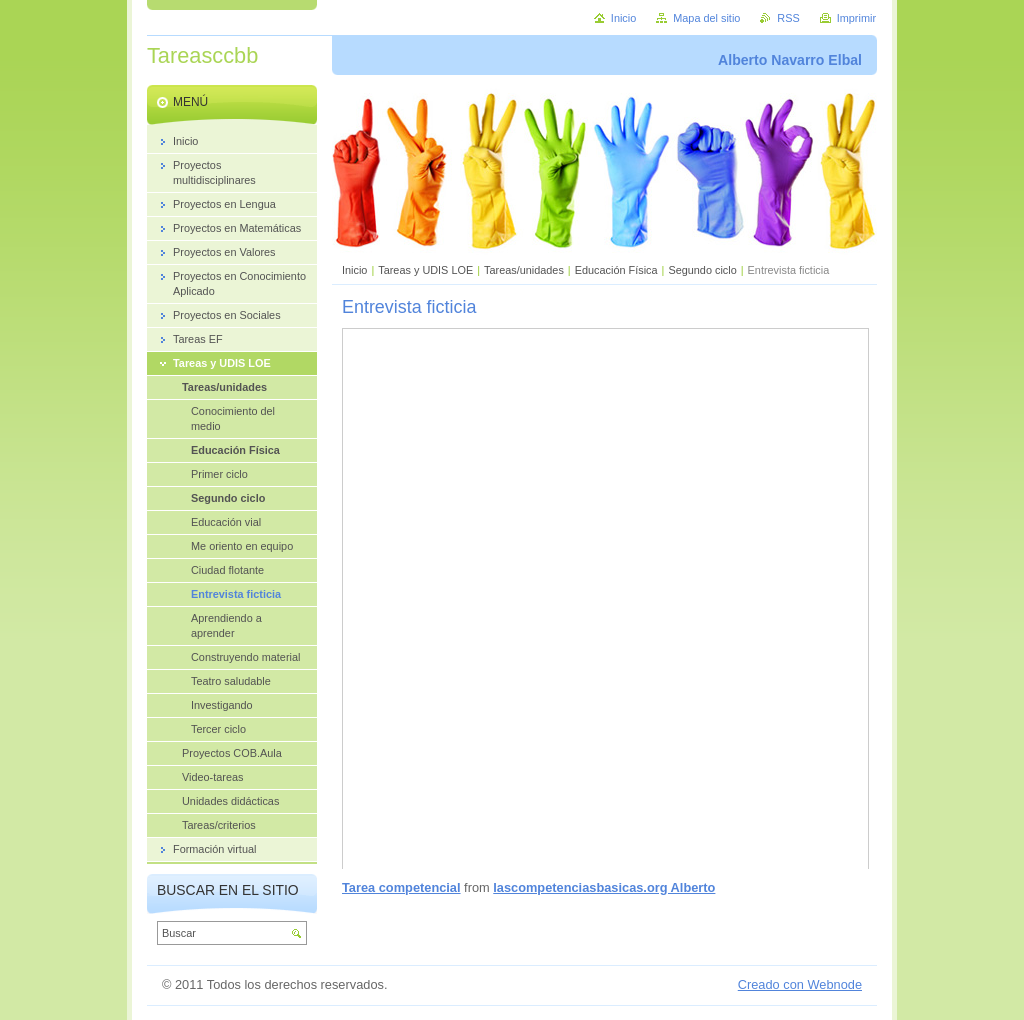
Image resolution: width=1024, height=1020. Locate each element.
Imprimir (856, 18)
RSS (788, 18)
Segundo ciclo (702, 270)
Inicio (354, 270)
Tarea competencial (401, 887)
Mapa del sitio (706, 18)
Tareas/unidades (524, 270)
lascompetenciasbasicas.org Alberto (604, 887)
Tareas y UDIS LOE (425, 270)
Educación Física (616, 270)
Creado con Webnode (800, 984)
